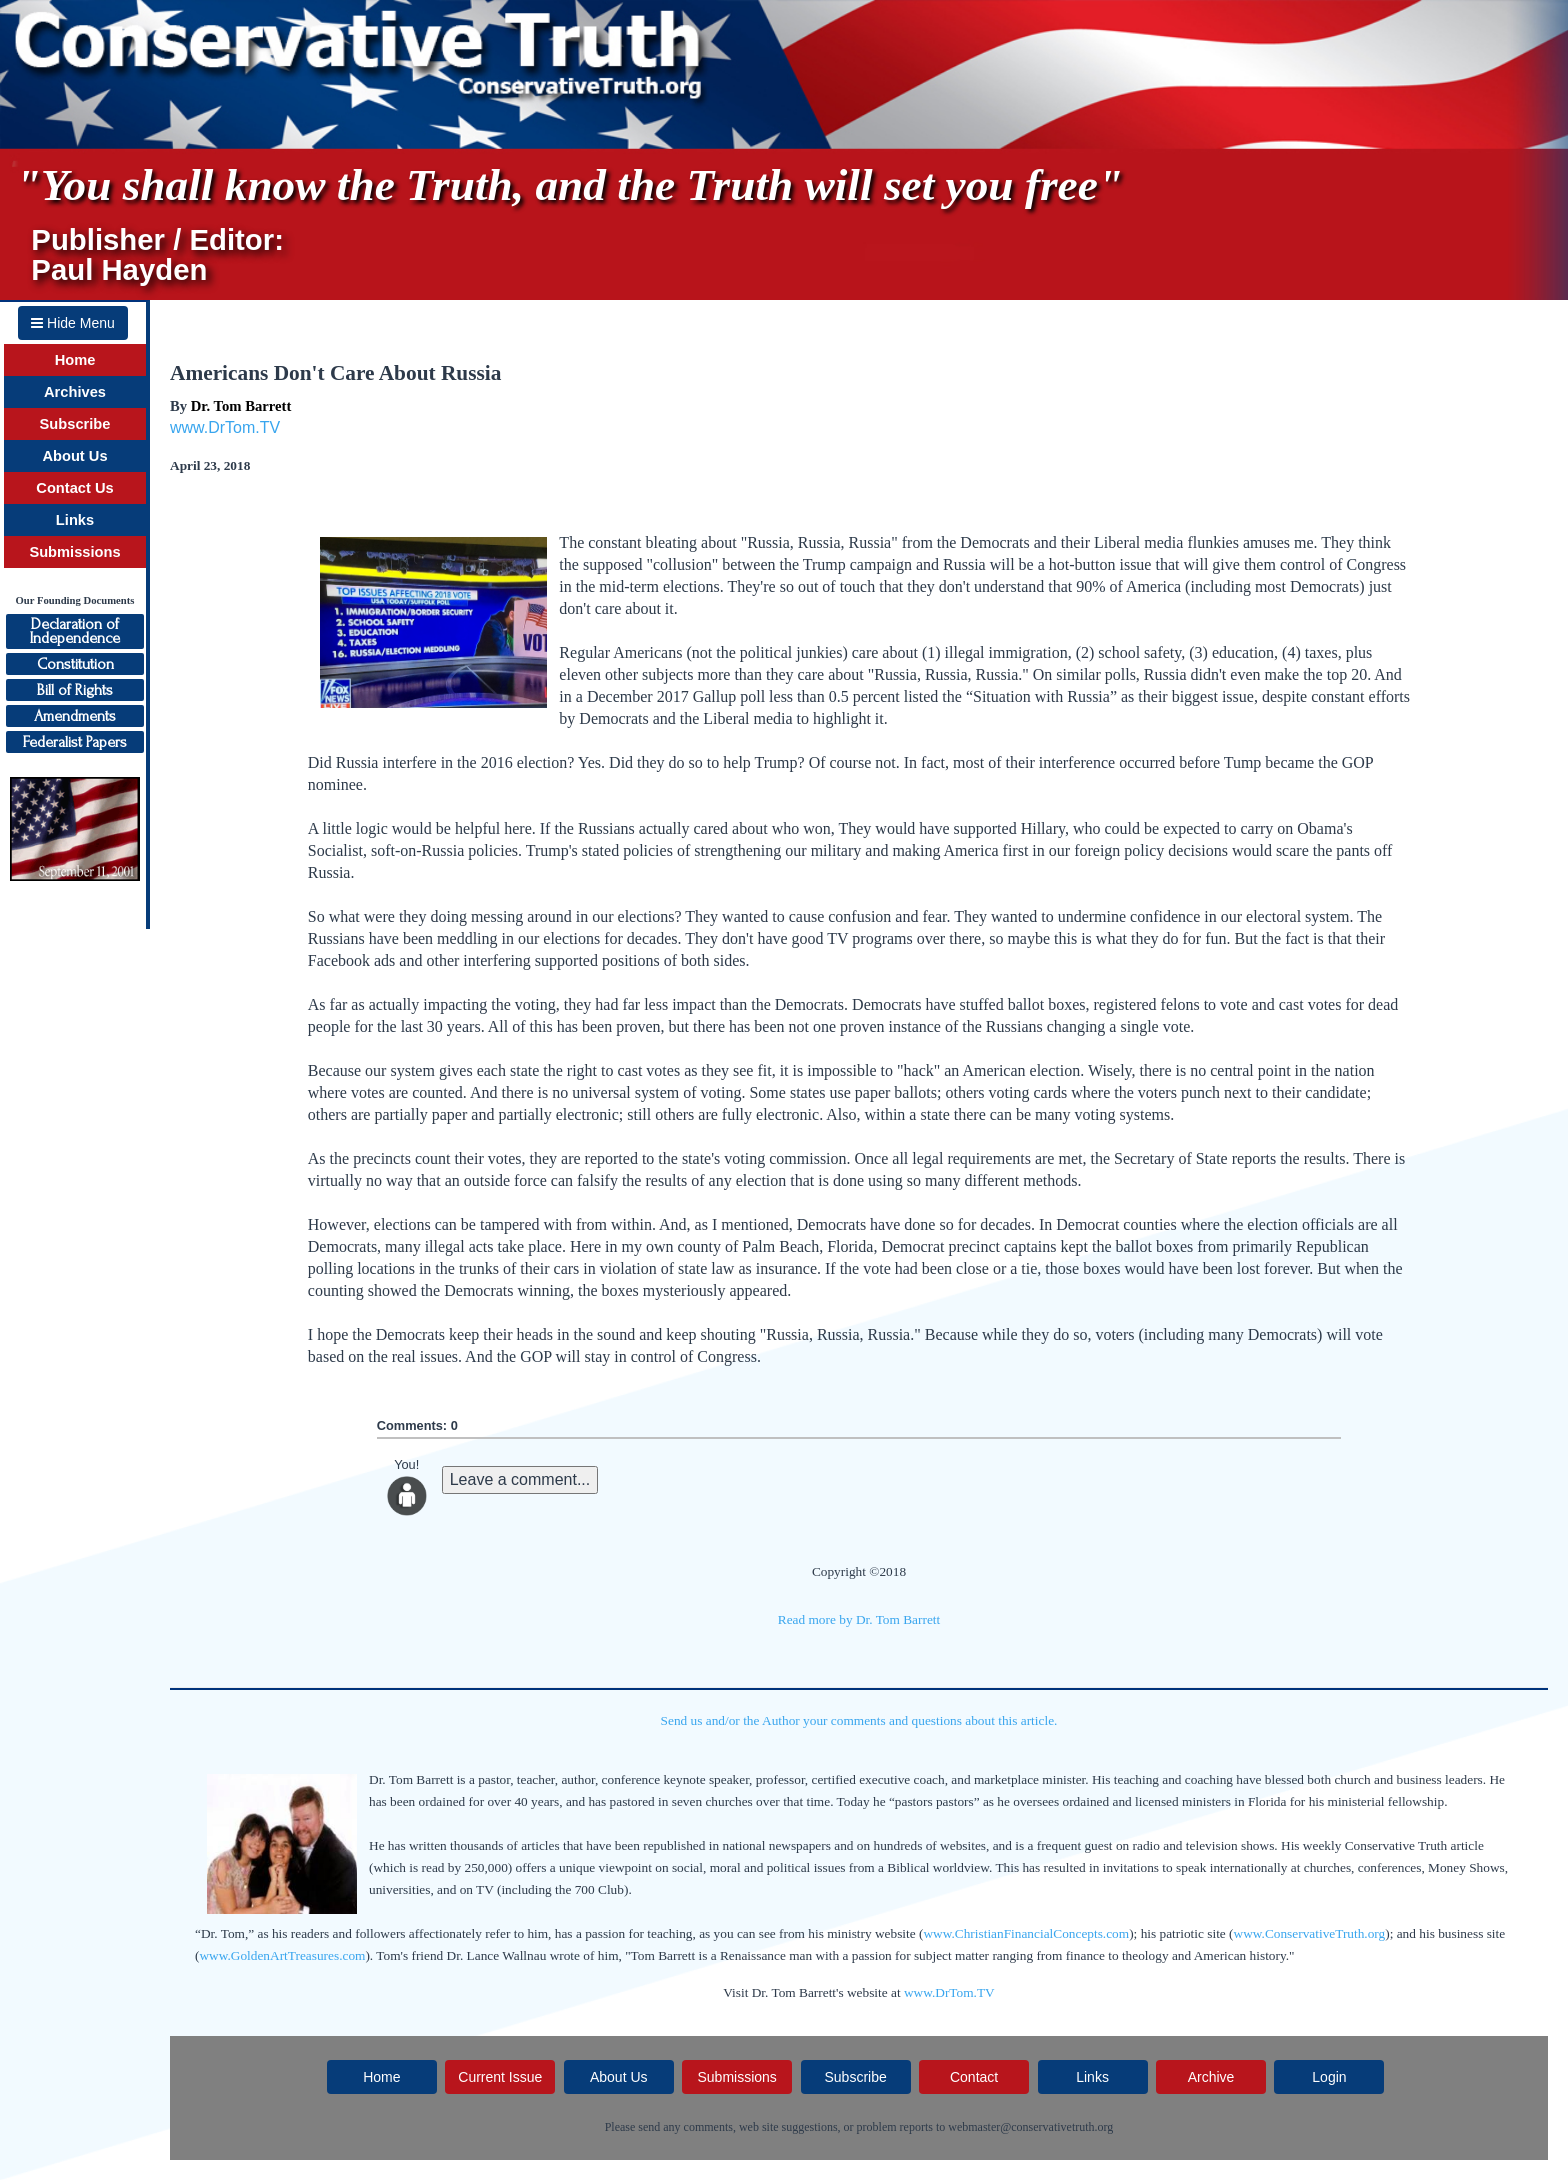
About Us (74, 456)
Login (1329, 2077)
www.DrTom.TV (225, 427)
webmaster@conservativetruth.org (1030, 2127)
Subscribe (75, 424)
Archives (75, 392)
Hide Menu (73, 323)
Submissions (74, 552)
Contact (974, 2077)
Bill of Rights (75, 690)
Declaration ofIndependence (75, 631)
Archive (1211, 2077)
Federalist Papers (75, 742)
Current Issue (500, 2077)
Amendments (75, 716)
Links (75, 520)
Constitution (75, 664)
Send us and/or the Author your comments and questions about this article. (859, 1720)
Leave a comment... (520, 1479)
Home (75, 360)
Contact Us (74, 488)
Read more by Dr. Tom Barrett (859, 1619)
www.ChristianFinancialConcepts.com (1026, 1933)
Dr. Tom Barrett (241, 406)
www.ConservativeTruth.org (1310, 1933)
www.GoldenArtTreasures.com (282, 1955)
